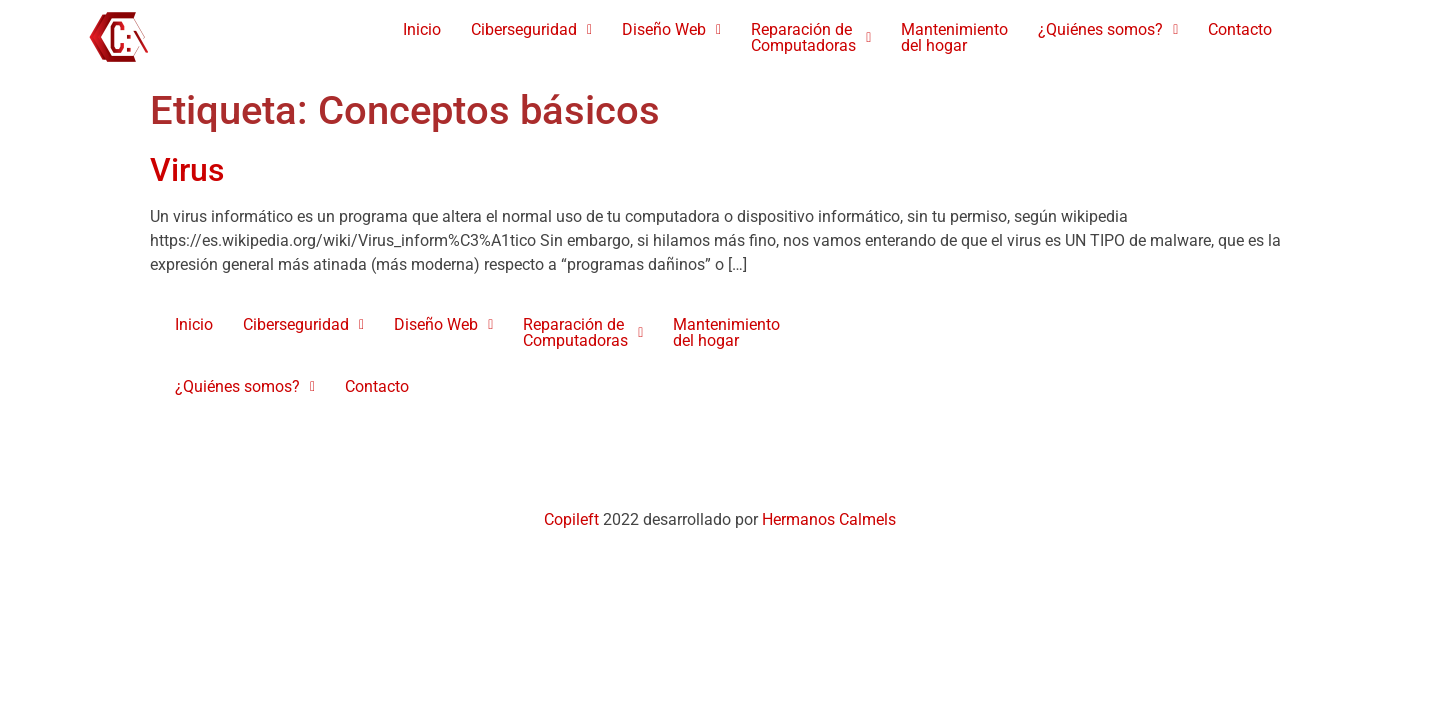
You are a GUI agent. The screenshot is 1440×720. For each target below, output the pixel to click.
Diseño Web (671, 29)
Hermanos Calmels (829, 519)
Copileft (573, 519)
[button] (531, 30)
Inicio (422, 29)
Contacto (1240, 29)
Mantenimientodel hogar (954, 37)
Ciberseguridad (531, 29)
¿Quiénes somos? (1108, 29)
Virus (187, 170)
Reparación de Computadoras (811, 37)
